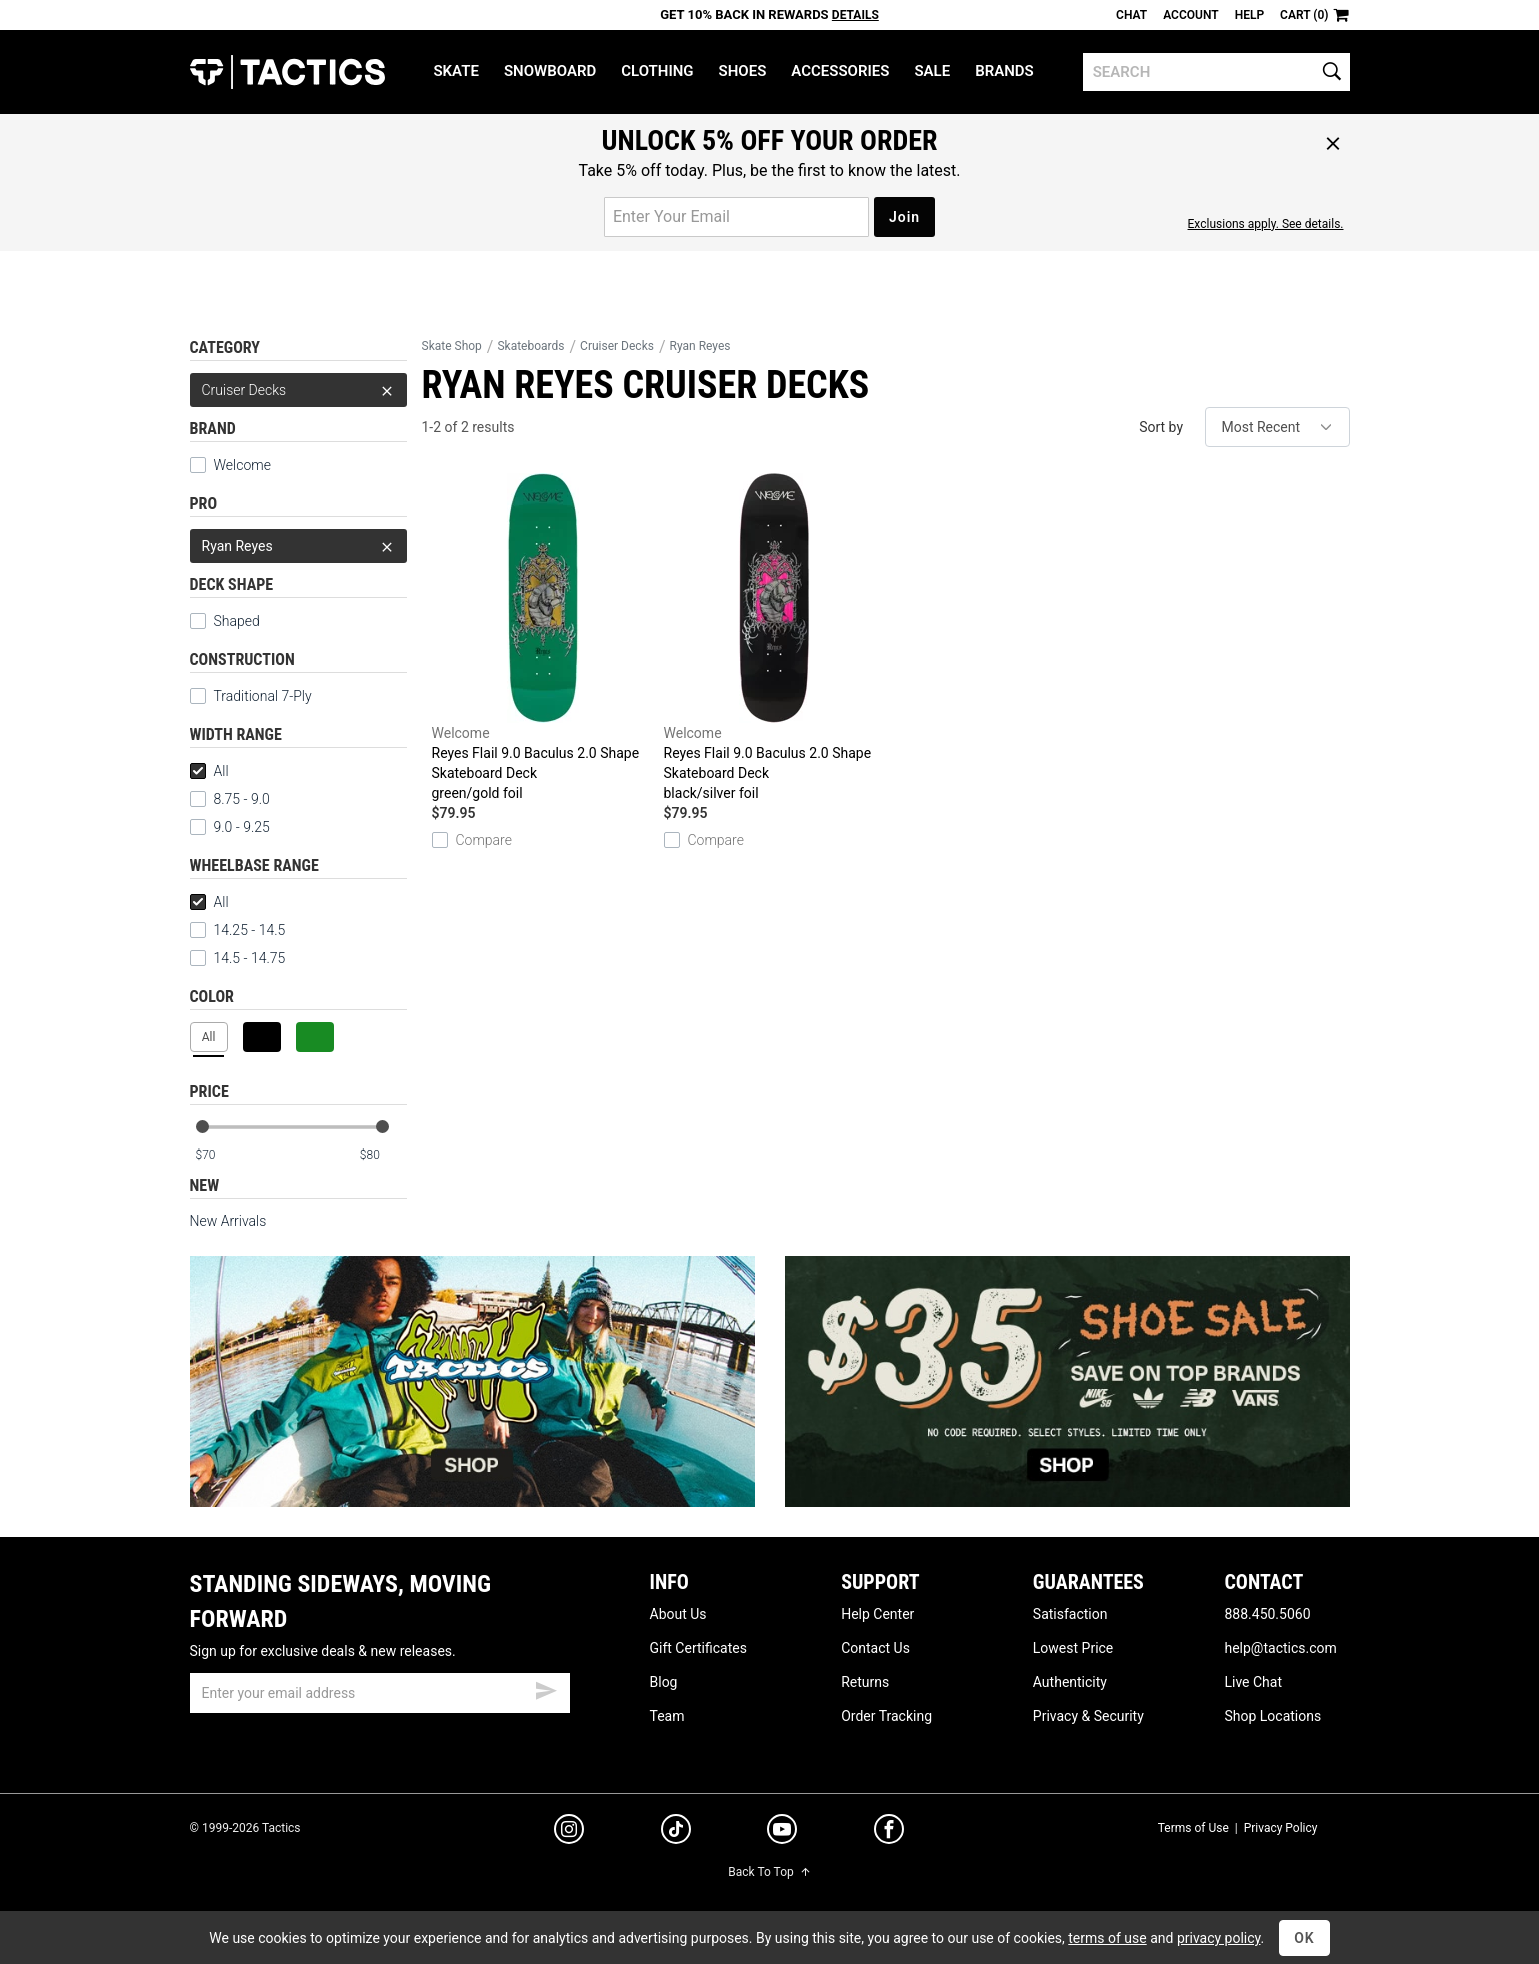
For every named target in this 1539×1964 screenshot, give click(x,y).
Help (1249, 15)
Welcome (230, 465)
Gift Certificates (698, 1648)
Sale (932, 71)
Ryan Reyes (298, 546)
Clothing (657, 71)
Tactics (287, 72)
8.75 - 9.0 (230, 799)
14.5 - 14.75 (238, 958)
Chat (1131, 15)
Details (855, 15)
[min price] (218, 1155)
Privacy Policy (1281, 1828)
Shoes (743, 71)
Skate (455, 71)
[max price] (383, 1155)
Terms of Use (1193, 1828)
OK (1304, 1938)
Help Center (877, 1614)
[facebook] (889, 1833)
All (209, 771)
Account (1190, 15)
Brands (1004, 71)
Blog (664, 1682)
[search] (1216, 72)
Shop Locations (1272, 1716)
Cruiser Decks (298, 390)
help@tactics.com (1280, 1648)
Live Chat (1253, 1682)
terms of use (1107, 1938)
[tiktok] (676, 1832)
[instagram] (569, 1832)
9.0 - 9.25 (230, 827)
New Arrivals (228, 1221)
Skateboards (530, 346)
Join (904, 217)
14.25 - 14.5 (238, 930)
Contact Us (875, 1648)
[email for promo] (736, 217)
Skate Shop (452, 346)
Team (667, 1716)
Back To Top (769, 1872)
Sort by (1161, 427)
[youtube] (782, 1833)
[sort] (1277, 427)
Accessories (840, 71)
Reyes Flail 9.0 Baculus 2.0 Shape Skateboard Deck (543, 638)
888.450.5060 (1267, 1614)
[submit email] (546, 1688)
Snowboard (550, 71)
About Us (678, 1614)
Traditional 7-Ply (251, 696)
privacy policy (1219, 1938)
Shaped (225, 621)
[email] (380, 1693)
